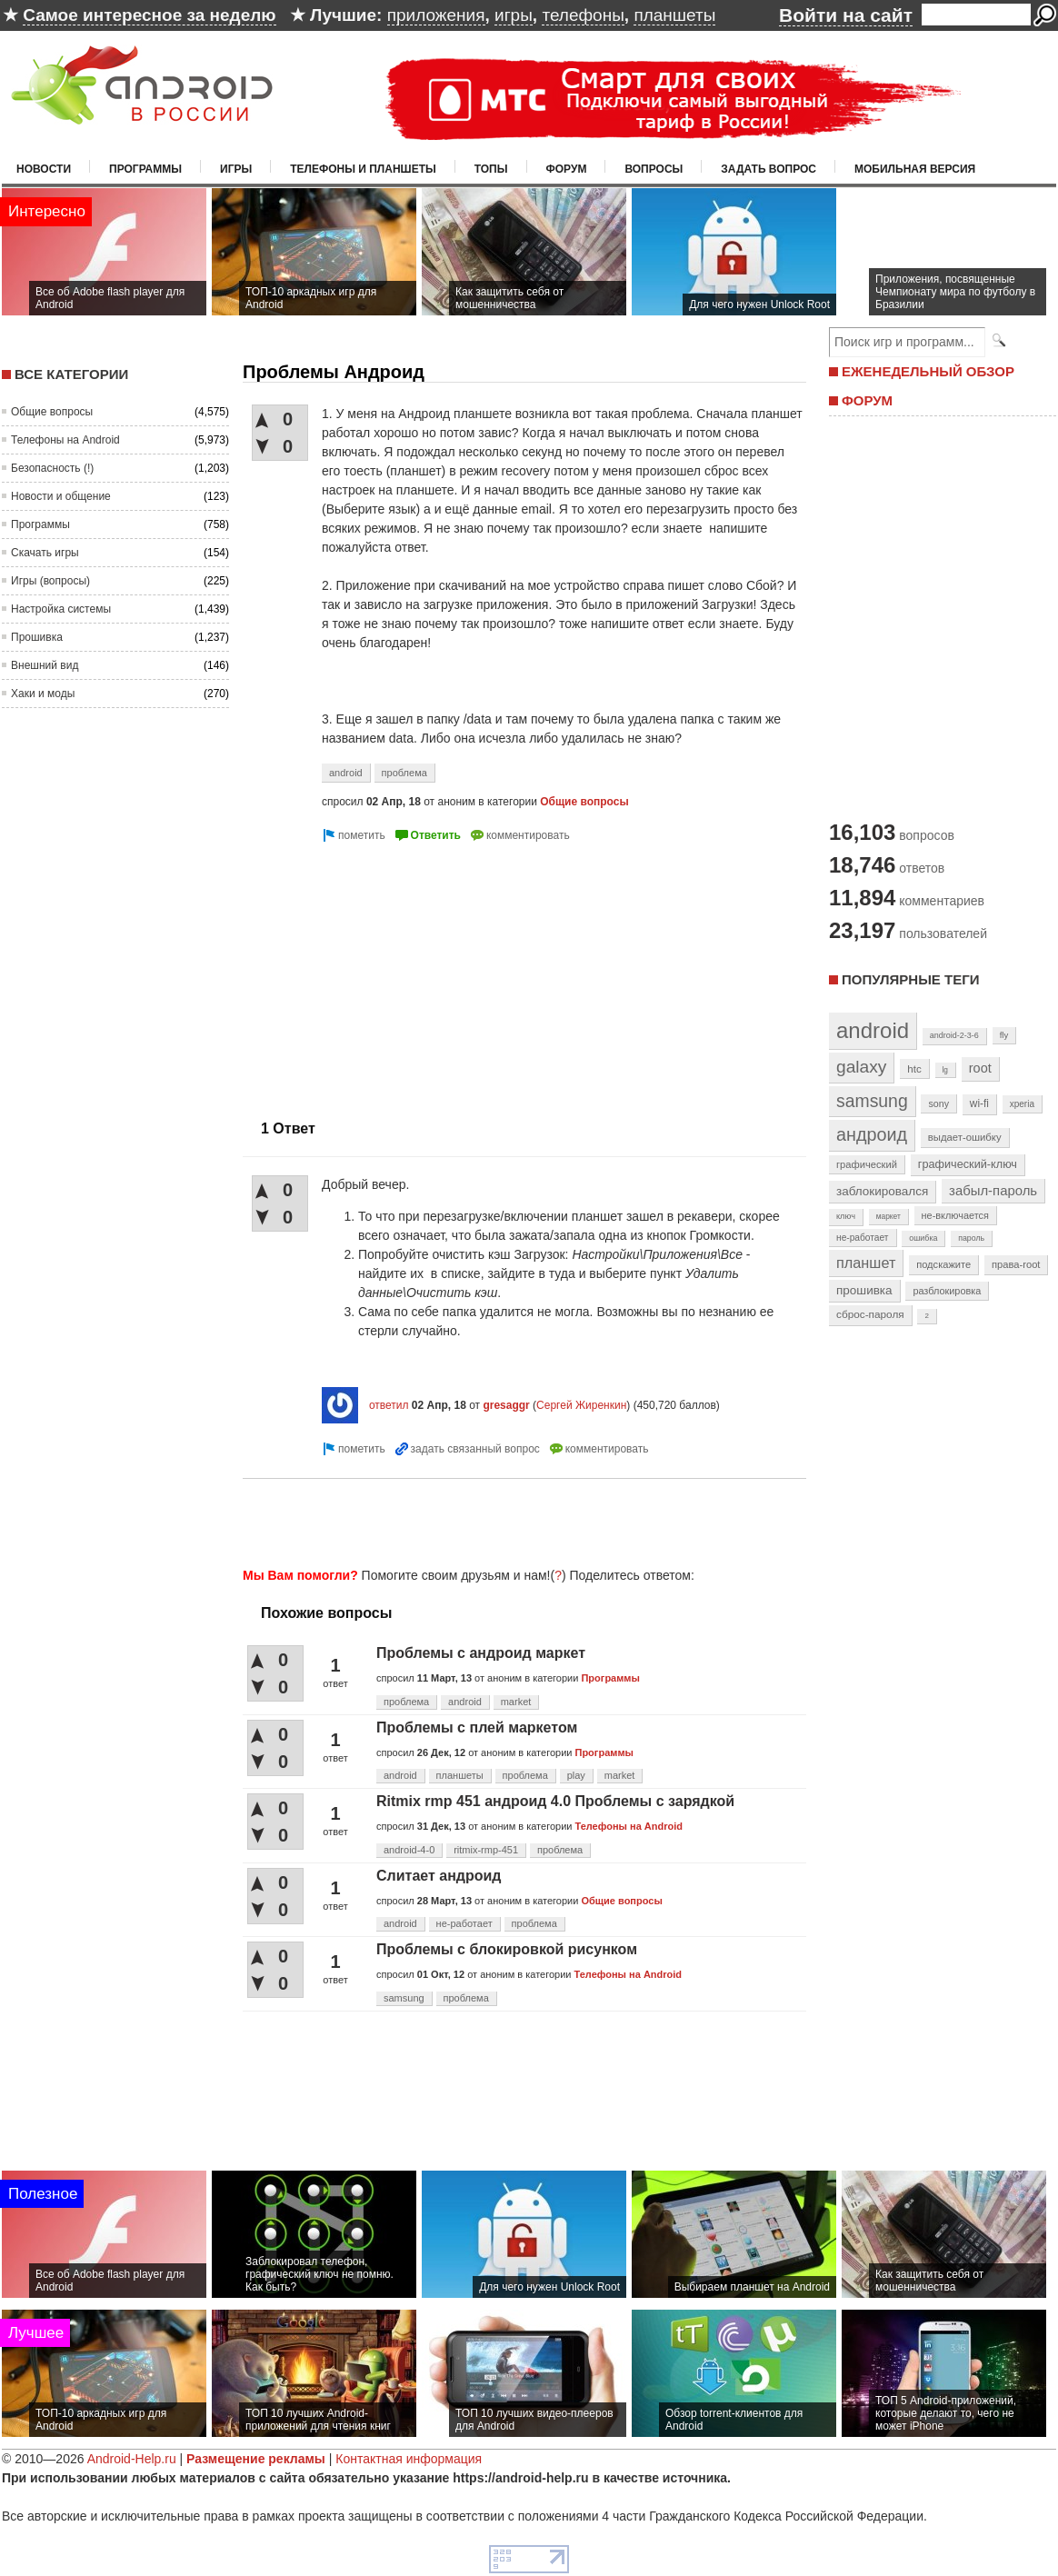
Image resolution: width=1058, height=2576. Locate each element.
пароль (971, 1238)
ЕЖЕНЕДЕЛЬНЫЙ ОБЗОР (928, 371)
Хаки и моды (43, 693)
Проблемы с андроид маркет (480, 1653)
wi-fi (979, 1103)
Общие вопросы (52, 411)
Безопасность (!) (52, 468)
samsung (404, 1997)
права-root (1016, 1264)
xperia (1022, 1104)
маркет (888, 1216)
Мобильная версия (914, 169)
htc (914, 1068)
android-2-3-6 (954, 1035)
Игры (236, 169)
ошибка (923, 1238)
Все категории (71, 374)
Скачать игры (45, 552)
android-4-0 (409, 1849)
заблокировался (882, 1191)
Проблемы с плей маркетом (476, 1727)
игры (513, 15)
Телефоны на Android (65, 440)
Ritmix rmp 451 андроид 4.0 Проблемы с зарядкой (555, 1801)
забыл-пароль (993, 1190)
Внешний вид (44, 665)
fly (1004, 1035)
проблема (404, 772)
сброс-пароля (870, 1314)
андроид (871, 1134)
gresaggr (506, 1405)
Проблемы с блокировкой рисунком (506, 1949)
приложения (436, 15)
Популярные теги (910, 979)
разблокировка (947, 1290)
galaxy (861, 1066)
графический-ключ (967, 1164)
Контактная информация (408, 2458)
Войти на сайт (846, 15)
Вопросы (653, 169)
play (576, 1775)
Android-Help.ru (131, 2458)
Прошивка (37, 637)
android (346, 772)
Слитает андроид (439, 1875)
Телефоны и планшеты (363, 169)
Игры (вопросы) (50, 580)
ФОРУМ (867, 400)
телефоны (583, 15)
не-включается (955, 1215)
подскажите (943, 1264)
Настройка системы (61, 609)
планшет (865, 1262)
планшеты (674, 15)
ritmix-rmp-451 (486, 1849)
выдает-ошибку (965, 1137)
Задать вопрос (768, 169)
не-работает (464, 1923)
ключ (845, 1216)
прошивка (864, 1290)
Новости (43, 169)
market (516, 1701)
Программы (145, 169)
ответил (389, 1405)
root (980, 1068)
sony (938, 1103)
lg (945, 1069)
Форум (566, 169)
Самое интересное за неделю (149, 15)
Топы (491, 169)
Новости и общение (61, 496)
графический (866, 1164)
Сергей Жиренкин (581, 1405)
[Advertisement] (395, 973)
